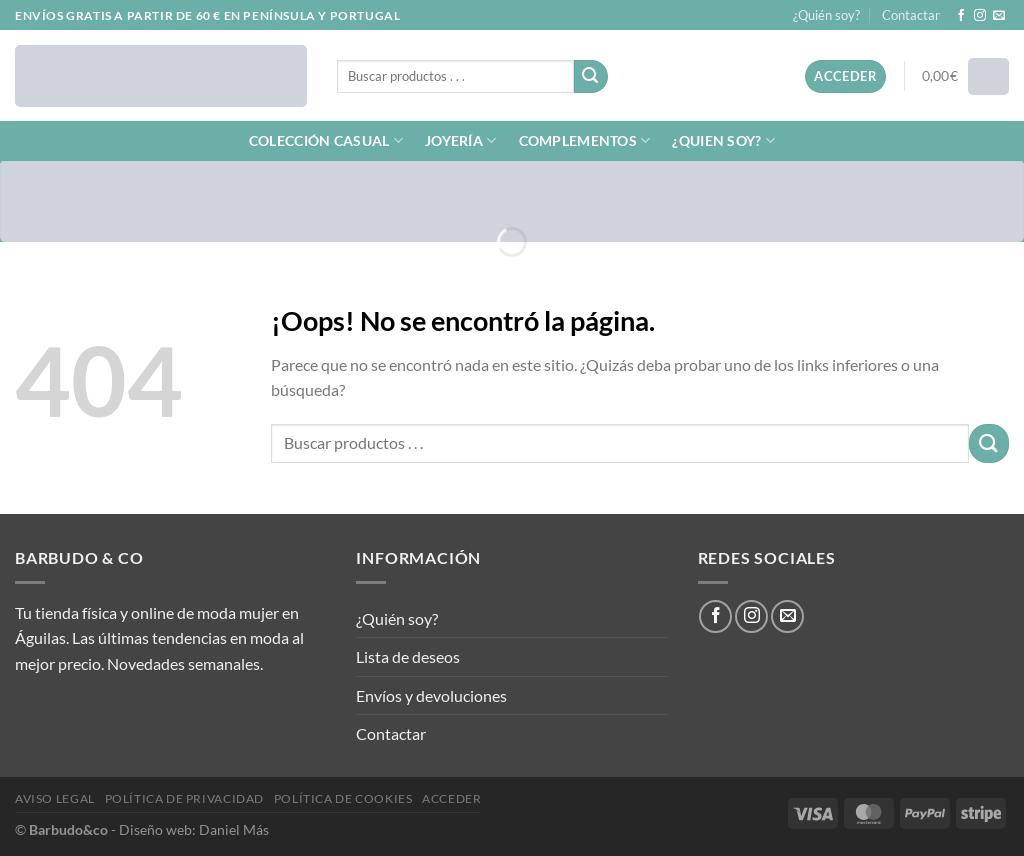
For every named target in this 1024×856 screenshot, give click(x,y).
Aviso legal (55, 798)
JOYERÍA (461, 140)
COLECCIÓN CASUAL (326, 140)
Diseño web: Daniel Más (194, 829)
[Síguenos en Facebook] (961, 16)
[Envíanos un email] (999, 16)
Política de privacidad (184, 798)
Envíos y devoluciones (431, 695)
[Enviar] (591, 77)
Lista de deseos (408, 656)
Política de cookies (343, 798)
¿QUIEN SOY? (723, 140)
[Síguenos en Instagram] (980, 16)
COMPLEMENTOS (585, 140)
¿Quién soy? (826, 15)
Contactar (911, 15)
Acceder (451, 798)
